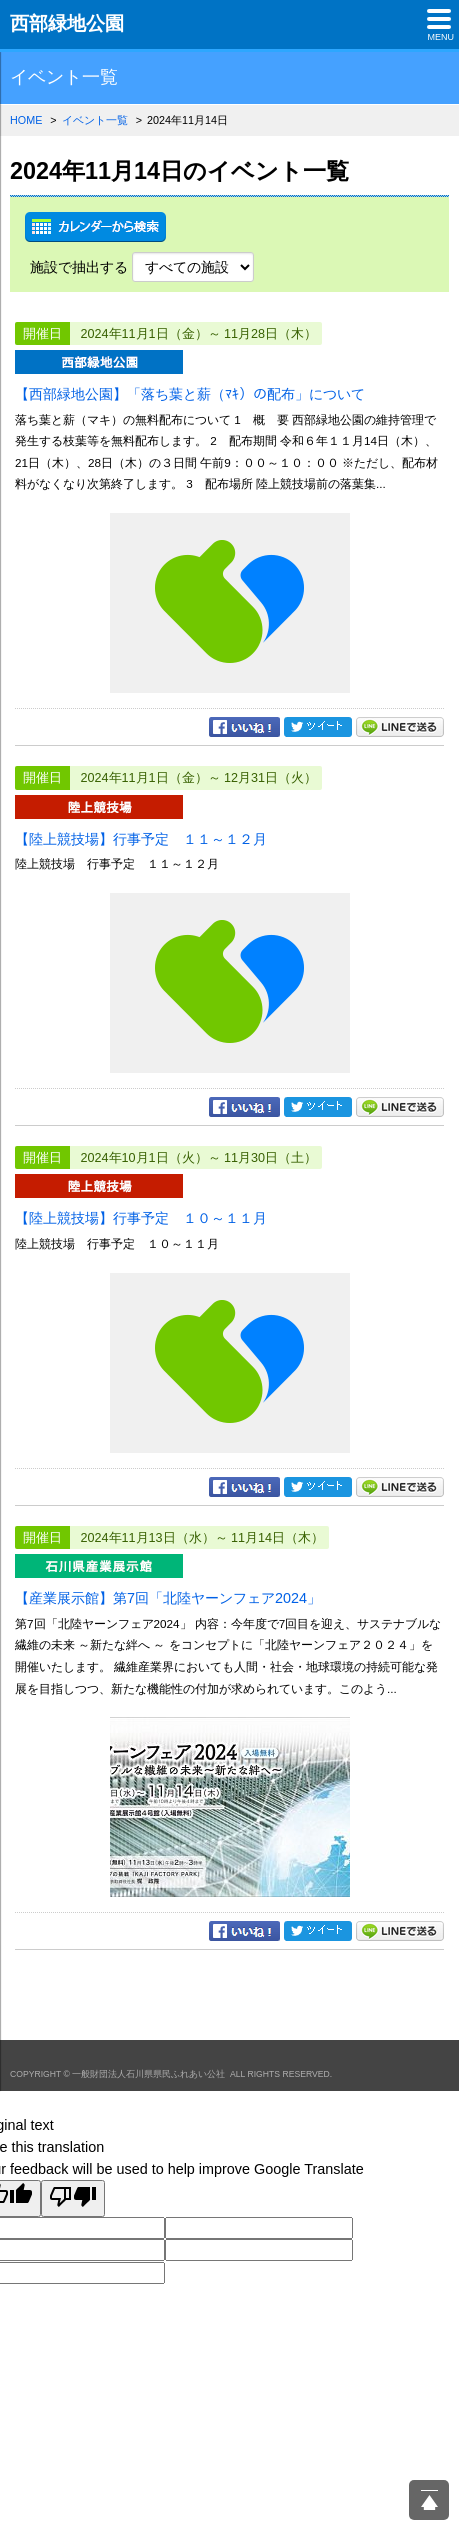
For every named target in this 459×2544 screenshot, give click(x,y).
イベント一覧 (95, 120)
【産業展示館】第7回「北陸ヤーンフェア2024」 (168, 1598)
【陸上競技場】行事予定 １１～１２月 (141, 839)
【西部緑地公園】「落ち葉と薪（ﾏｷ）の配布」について (190, 394)
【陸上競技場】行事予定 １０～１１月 (141, 1218)
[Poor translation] (73, 2198)
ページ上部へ (429, 2500)
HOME (26, 120)
